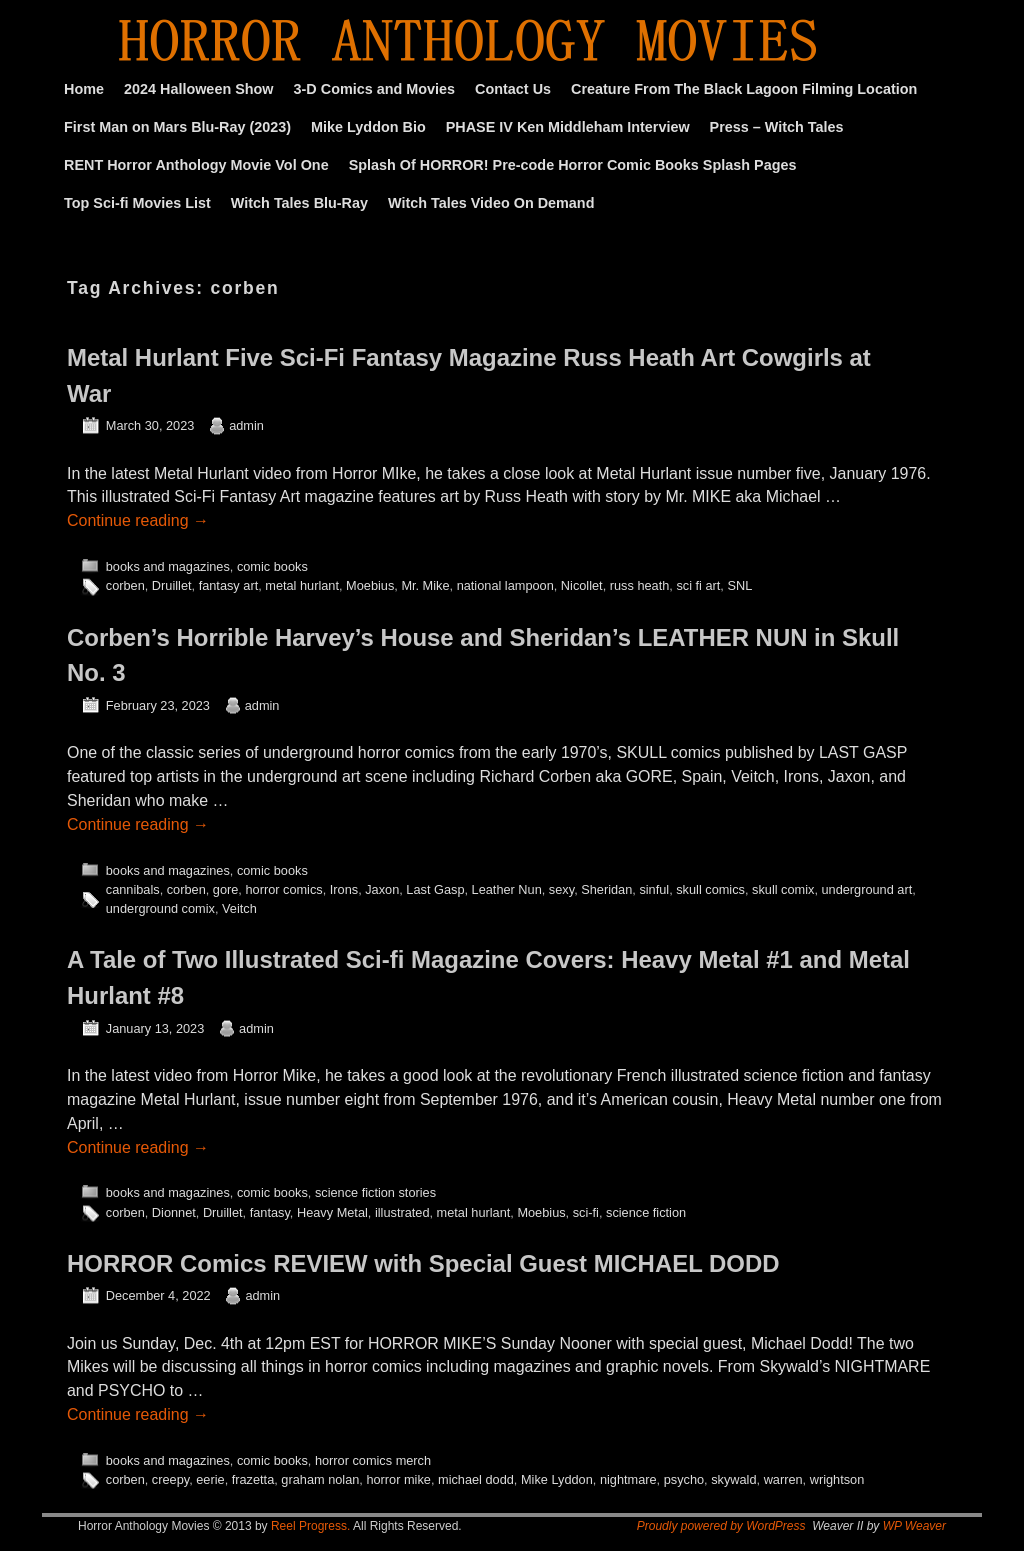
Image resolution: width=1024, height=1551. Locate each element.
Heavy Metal (332, 1212)
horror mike (398, 1479)
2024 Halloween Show (199, 89)
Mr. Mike (425, 585)
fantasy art (229, 585)
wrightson (837, 1479)
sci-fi (586, 1212)
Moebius (370, 585)
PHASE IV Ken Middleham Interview (568, 127)
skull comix (783, 889)
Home (84, 89)
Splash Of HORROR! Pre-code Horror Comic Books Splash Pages (573, 165)
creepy (170, 1479)
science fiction (646, 1212)
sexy (561, 889)
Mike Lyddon (557, 1479)
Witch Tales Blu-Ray (299, 203)
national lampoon (505, 585)
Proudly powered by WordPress (721, 1526)
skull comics (710, 889)
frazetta (253, 1479)
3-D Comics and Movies (375, 89)
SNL (739, 585)
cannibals (133, 889)
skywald (733, 1479)
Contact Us (513, 89)
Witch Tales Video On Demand (491, 203)
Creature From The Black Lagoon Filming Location (744, 89)
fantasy (270, 1212)
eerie (210, 1479)
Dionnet (174, 1212)
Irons (344, 889)
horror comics (283, 889)
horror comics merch (373, 1460)
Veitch (239, 908)
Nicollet (582, 585)
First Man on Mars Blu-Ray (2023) (177, 127)
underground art (866, 889)
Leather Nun (507, 889)
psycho (684, 1479)
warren (783, 1479)
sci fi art (698, 585)
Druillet (172, 585)
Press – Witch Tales (777, 127)
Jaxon (382, 889)
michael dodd (476, 1479)
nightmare (628, 1479)
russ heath (640, 585)
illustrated (402, 1212)
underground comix (160, 908)
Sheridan (606, 889)
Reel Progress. (310, 1526)
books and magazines (168, 566)
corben (125, 585)
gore (226, 889)
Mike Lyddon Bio (368, 127)
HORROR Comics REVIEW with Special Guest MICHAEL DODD (423, 1263)
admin (246, 425)
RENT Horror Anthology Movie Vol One (196, 165)
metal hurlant (302, 585)
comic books (272, 566)
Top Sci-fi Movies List (137, 203)
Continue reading (138, 520)
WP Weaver (914, 1526)
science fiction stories (375, 1192)
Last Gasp (435, 889)
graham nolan (320, 1479)
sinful (654, 889)
